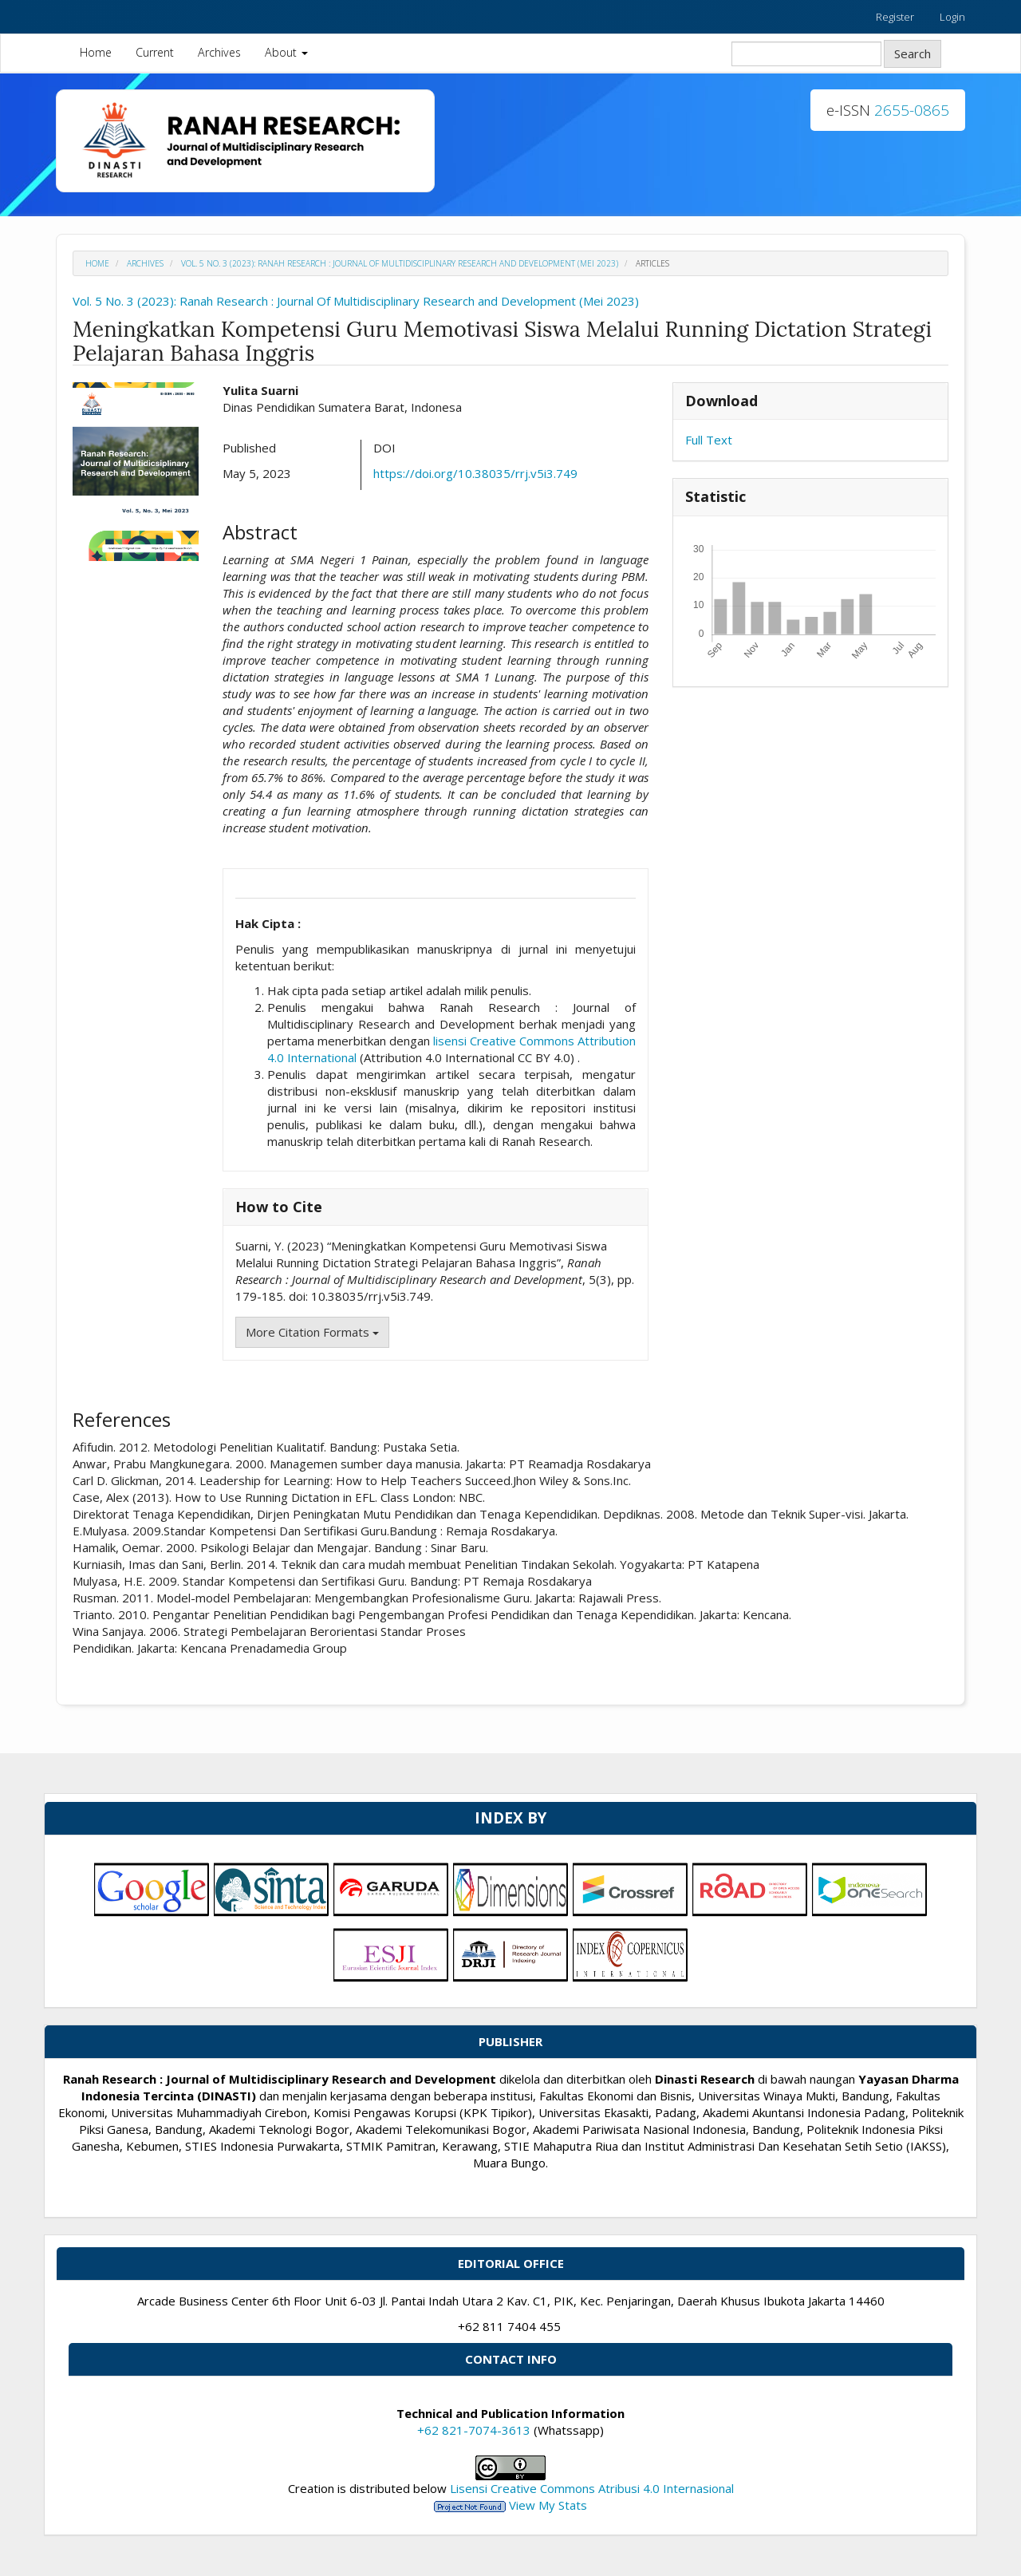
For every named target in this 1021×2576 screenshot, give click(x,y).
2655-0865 (911, 110)
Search (912, 53)
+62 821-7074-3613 (473, 2430)
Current (155, 52)
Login (952, 17)
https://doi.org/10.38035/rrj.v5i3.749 (475, 473)
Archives (219, 52)
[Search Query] (806, 53)
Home (96, 52)
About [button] (286, 52)
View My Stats (548, 2505)
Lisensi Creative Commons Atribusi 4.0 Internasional (592, 2488)
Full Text (708, 440)
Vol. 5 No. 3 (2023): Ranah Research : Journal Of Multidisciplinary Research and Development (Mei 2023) (399, 263)
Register (895, 17)
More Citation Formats (312, 1332)
